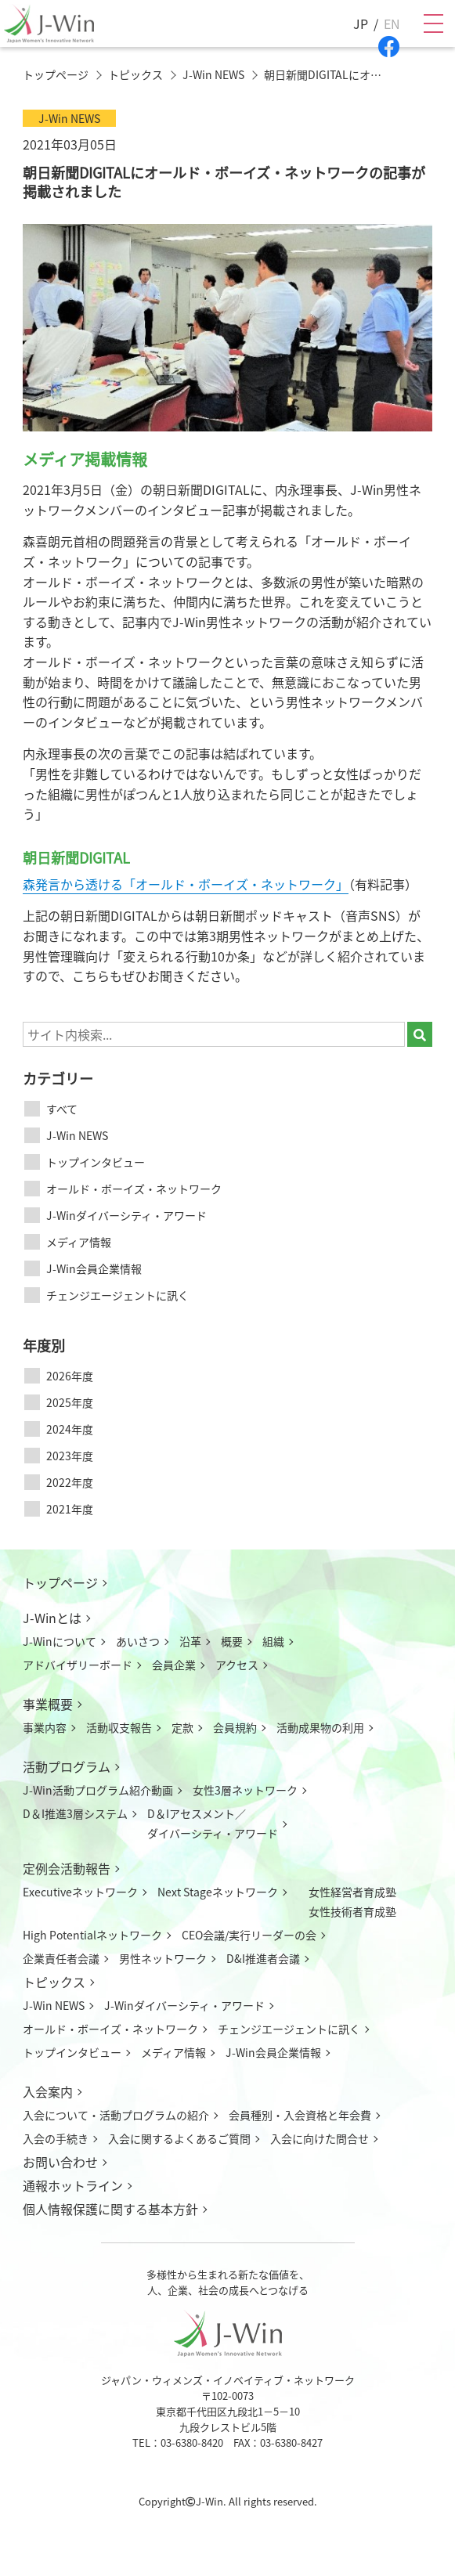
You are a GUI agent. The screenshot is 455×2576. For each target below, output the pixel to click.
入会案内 (48, 2091)
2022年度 (69, 1482)
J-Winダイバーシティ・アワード (126, 1215)
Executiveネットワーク (80, 1892)
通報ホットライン (73, 2185)
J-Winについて (59, 1641)
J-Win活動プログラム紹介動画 (98, 1790)
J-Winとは (52, 1617)
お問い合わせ (60, 2161)
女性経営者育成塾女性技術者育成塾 (352, 1901)
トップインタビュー (95, 1162)
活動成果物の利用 (320, 1727)
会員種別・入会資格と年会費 (300, 2115)
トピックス (54, 1981)
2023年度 (69, 1455)
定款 (182, 1727)
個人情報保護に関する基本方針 (110, 2208)
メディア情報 (78, 1242)
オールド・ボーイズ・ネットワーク (134, 1188)
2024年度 (69, 1429)
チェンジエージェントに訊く (117, 1295)
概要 (232, 1641)
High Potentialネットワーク (92, 1935)
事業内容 (45, 1727)
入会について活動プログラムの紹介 (116, 2115)
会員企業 (174, 1664)
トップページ (60, 1582)
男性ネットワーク (163, 1958)
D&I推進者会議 (263, 1958)
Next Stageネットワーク (217, 1892)
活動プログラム (66, 1766)
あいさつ (138, 1641)
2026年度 (69, 1376)
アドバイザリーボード (77, 1664)
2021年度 (69, 1509)
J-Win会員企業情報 (94, 1268)
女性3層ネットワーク (245, 1790)
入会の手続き (55, 2138)
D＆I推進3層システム (75, 1813)
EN (392, 23)
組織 (273, 1641)
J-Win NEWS (77, 1135)
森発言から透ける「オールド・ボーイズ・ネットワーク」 (185, 884)
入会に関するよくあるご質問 (179, 2138)
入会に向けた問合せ (319, 2138)
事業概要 (48, 1703)
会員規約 (235, 1727)
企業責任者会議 (61, 1958)
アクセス (236, 1664)
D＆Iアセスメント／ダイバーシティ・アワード (212, 1823)
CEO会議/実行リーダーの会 (249, 1935)
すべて (62, 1109)
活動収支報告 (119, 1727)
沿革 (190, 1641)
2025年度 (69, 1402)
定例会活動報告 (66, 1868)
